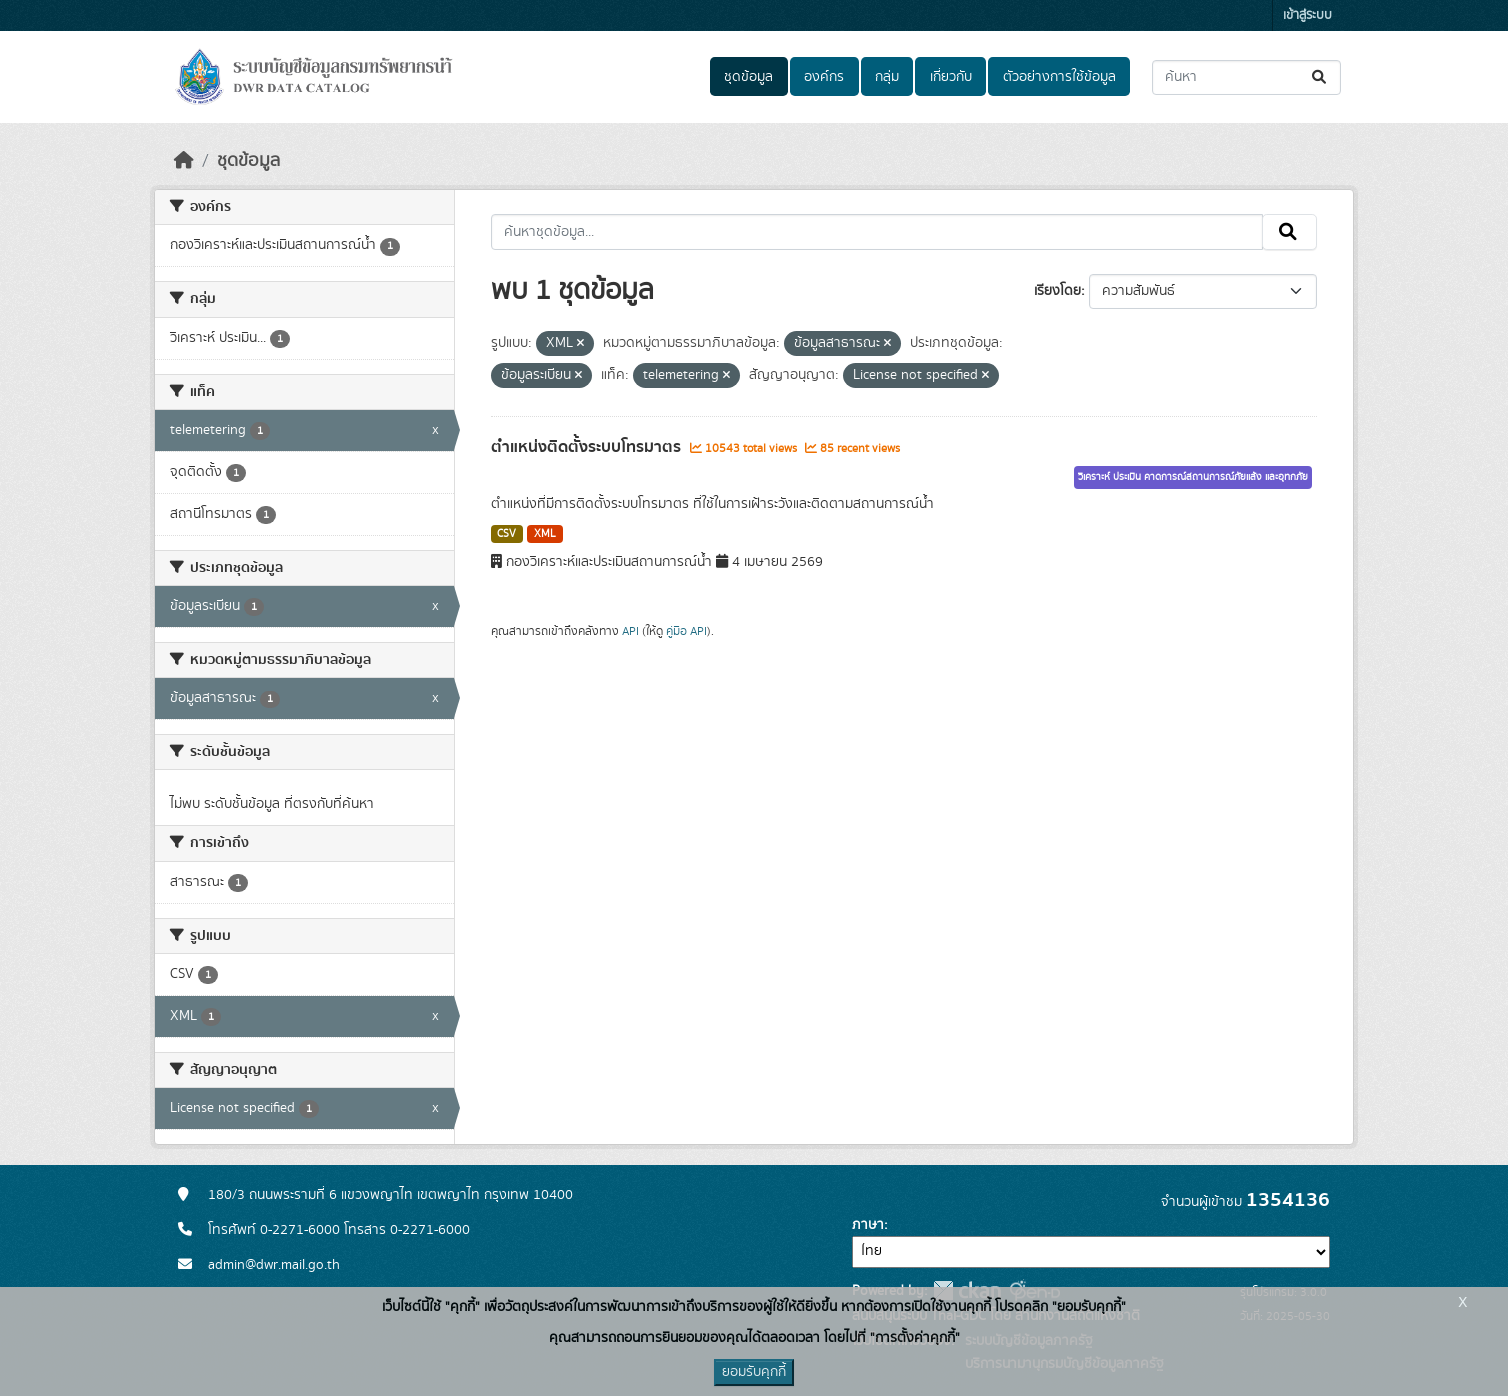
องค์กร (824, 77)
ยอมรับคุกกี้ (754, 1372)
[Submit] (1320, 77)
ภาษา (868, 1225)
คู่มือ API (686, 631)
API (630, 631)
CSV (506, 534)
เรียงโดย (1057, 291)
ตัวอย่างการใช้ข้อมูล (1059, 77)
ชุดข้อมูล (748, 77)
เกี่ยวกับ (951, 77)
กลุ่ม (887, 77)
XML (545, 534)
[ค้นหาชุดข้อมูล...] (1246, 77)
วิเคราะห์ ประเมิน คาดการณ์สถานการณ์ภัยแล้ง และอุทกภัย (1193, 477)
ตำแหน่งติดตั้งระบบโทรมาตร (588, 447)
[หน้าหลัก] (184, 161)
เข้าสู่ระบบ (1307, 15)
